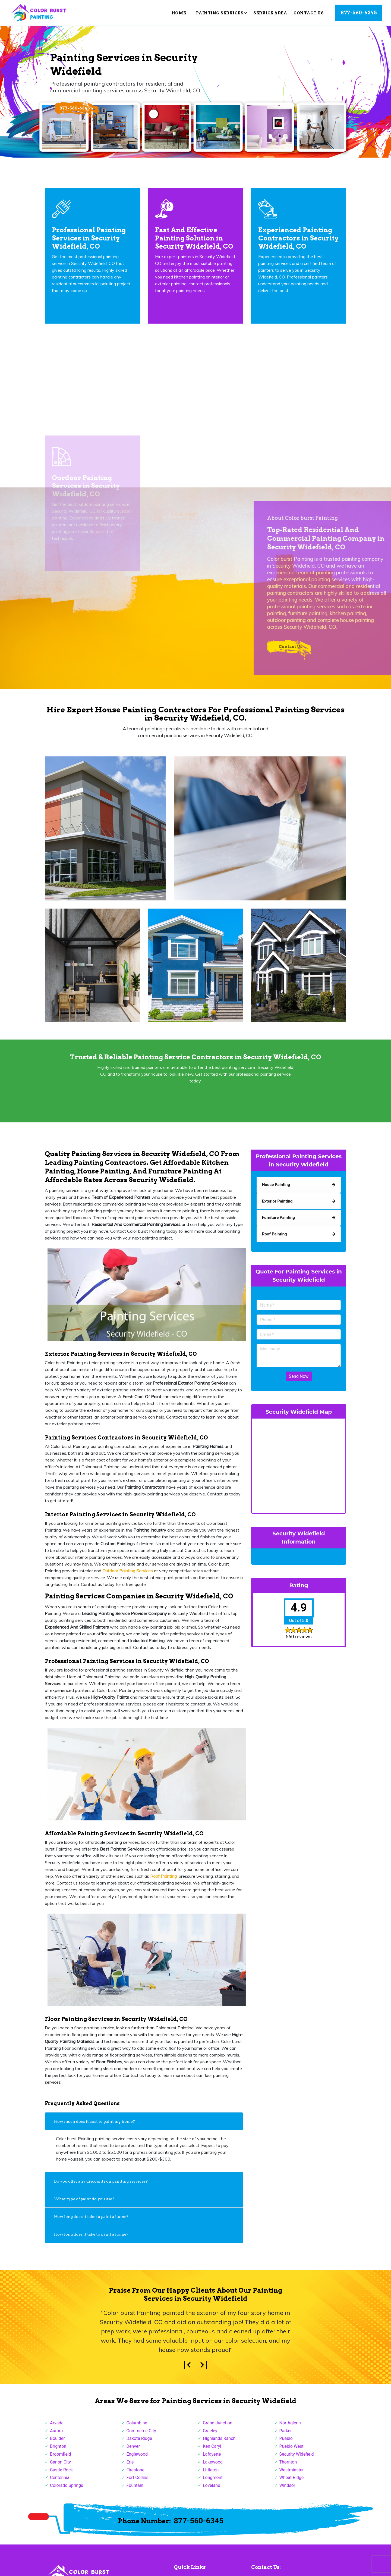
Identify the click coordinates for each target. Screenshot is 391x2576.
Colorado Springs (66, 2490)
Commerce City (141, 2435)
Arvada (57, 2427)
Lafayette (212, 2458)
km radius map (298, 1469)
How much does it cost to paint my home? (94, 2126)
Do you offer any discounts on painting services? (101, 2185)
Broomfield (60, 2458)
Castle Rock (61, 2474)
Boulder (57, 2443)
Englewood (137, 2458)
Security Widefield (296, 2458)
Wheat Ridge (291, 2482)
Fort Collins (138, 2482)
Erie (130, 2466)
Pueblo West (291, 2450)
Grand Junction (217, 2427)
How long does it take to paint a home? (91, 2221)
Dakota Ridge (139, 2443)
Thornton (288, 2466)
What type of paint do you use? (84, 2203)
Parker (285, 2435)
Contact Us (309, 13)
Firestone (135, 2474)
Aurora (56, 2435)
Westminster (291, 2474)
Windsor (287, 2490)
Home (179, 13)
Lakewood (213, 2466)
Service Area (270, 13)
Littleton (211, 2474)
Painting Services (221, 13)
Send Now (298, 1381)
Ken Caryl (212, 2450)
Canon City (60, 2466)
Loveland (211, 2490)
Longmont (213, 2482)
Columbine (137, 2427)
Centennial (60, 2482)
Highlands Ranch (219, 2443)
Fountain (135, 2490)
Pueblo (286, 2443)
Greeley (210, 2435)
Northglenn (290, 2427)
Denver (133, 2450)
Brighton (58, 2450)
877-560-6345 (359, 12)
